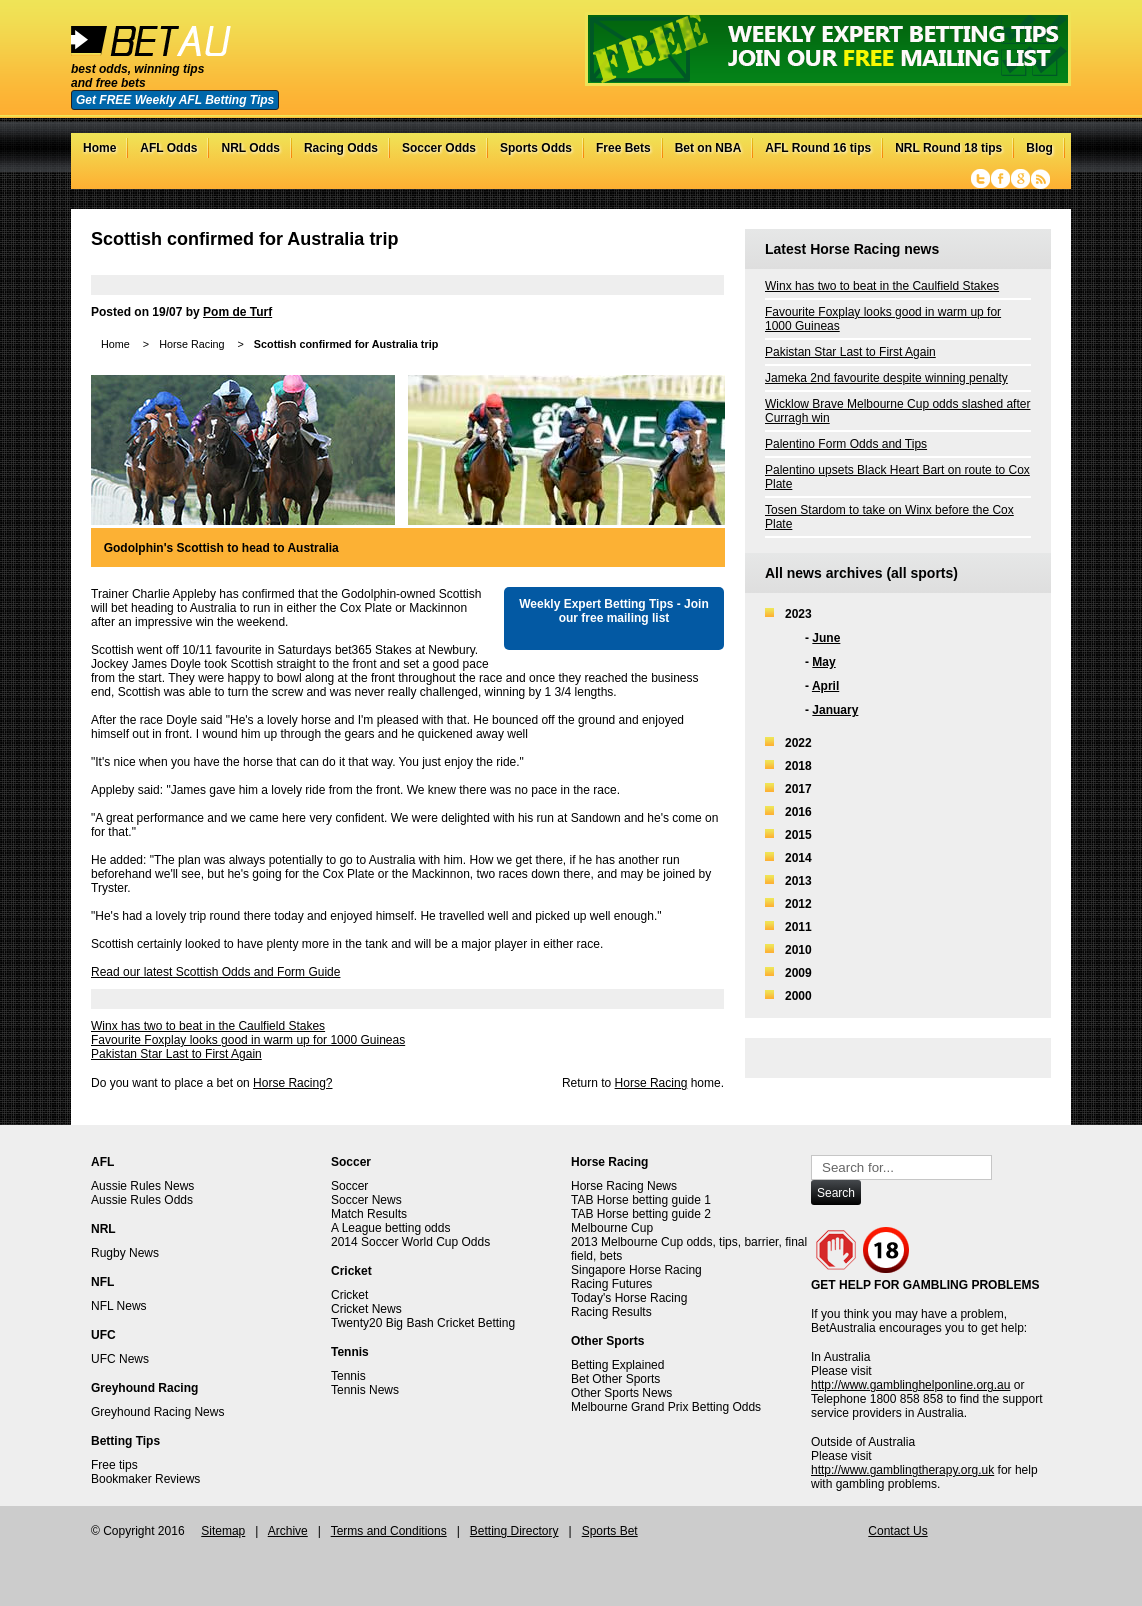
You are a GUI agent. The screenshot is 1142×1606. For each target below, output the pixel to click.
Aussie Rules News (142, 1186)
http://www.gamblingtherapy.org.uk (902, 1470)
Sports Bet (610, 1531)
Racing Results (611, 1312)
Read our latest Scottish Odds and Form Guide (215, 972)
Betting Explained (617, 1365)
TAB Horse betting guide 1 (641, 1200)
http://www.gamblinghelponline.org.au (910, 1385)
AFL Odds (168, 148)
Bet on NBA (708, 148)
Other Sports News (621, 1393)
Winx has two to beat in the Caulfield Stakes (208, 1026)
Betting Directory (514, 1531)
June (826, 638)
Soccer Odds (439, 148)
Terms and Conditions (389, 1531)
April (825, 686)
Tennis (348, 1376)
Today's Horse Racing (629, 1298)
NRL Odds (250, 148)
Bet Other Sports (615, 1379)
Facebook (1000, 179)
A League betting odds (390, 1228)
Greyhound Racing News (157, 1412)
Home (99, 148)
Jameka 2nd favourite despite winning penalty (886, 378)
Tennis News (365, 1390)
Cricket (349, 1295)
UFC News (120, 1359)
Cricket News (366, 1309)
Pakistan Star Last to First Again (176, 1054)
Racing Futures (611, 1284)
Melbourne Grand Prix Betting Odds (666, 1407)
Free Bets (623, 148)
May (823, 662)
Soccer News (366, 1200)
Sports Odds (536, 148)
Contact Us (897, 1531)
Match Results (369, 1214)
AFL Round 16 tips (818, 148)
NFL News (119, 1306)
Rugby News (125, 1253)
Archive (288, 1531)
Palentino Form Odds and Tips (846, 444)
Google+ (1020, 179)
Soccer (349, 1186)
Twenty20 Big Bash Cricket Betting (423, 1323)
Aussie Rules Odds (142, 1200)
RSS (1040, 179)
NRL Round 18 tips (948, 148)
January (835, 710)
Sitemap (223, 1531)
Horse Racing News (624, 1186)
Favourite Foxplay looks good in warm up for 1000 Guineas (248, 1040)
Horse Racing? (292, 1083)
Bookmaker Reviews (145, 1479)
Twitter (980, 179)
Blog (1039, 148)
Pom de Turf (237, 312)
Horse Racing (191, 344)
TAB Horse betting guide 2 (641, 1214)
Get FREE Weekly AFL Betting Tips (175, 100)
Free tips (114, 1465)
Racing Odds (341, 148)
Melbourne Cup (612, 1228)
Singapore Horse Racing (636, 1270)
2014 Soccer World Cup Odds (410, 1242)
